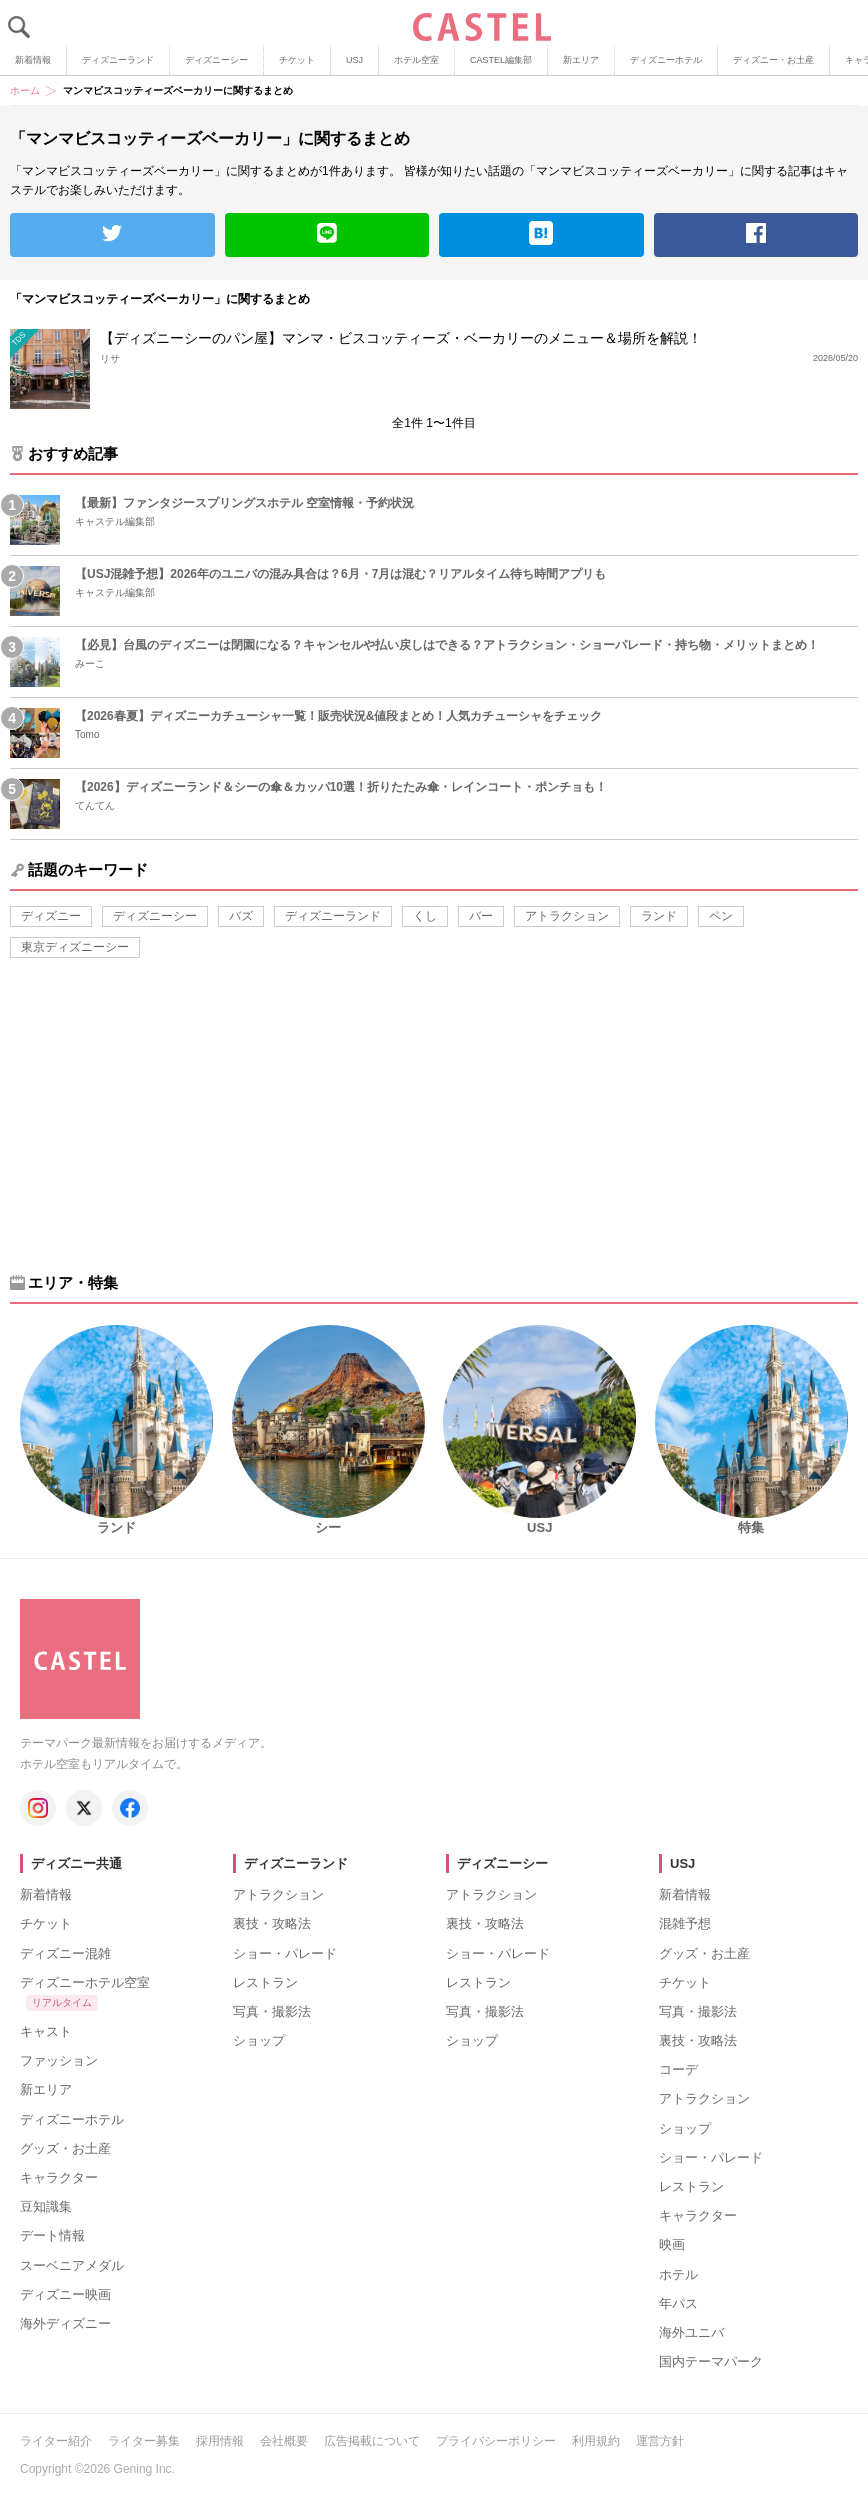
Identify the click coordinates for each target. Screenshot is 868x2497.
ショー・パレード (285, 1953)
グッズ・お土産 (65, 2148)
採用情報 (220, 2441)
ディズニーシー (216, 60)
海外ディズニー (65, 2323)
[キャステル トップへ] (80, 1608)
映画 (672, 2244)
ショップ (259, 2040)
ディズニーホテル (666, 60)
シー (328, 1527)
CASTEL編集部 (501, 60)
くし (425, 916)
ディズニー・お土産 (773, 60)
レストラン (265, 1982)
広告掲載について (372, 2441)
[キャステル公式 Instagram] (38, 1808)
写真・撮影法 (272, 2011)
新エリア (581, 60)
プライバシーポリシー (496, 2441)
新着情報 (33, 60)
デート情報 (52, 2235)
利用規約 (596, 2441)
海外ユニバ (691, 2332)
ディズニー (51, 916)
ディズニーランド (118, 60)
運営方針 (660, 2441)
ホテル (678, 2274)
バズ (241, 916)
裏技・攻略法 (272, 1923)
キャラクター (59, 2177)
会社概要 (284, 2441)
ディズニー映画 (65, 2294)
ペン (721, 916)
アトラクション (567, 916)
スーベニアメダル (72, 2265)
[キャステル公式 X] (84, 1808)
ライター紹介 (56, 2441)
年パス (678, 2303)
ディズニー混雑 (65, 1953)
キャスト (46, 2031)
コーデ (678, 2069)
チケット (297, 60)
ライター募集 (144, 2441)
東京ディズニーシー (75, 947)
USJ (354, 60)
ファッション (59, 2060)
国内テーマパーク (711, 2361)
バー (481, 916)
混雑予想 (685, 1923)
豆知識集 (46, 2206)
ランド (659, 916)
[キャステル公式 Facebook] (130, 1808)
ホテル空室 (416, 60)
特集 (751, 1527)
